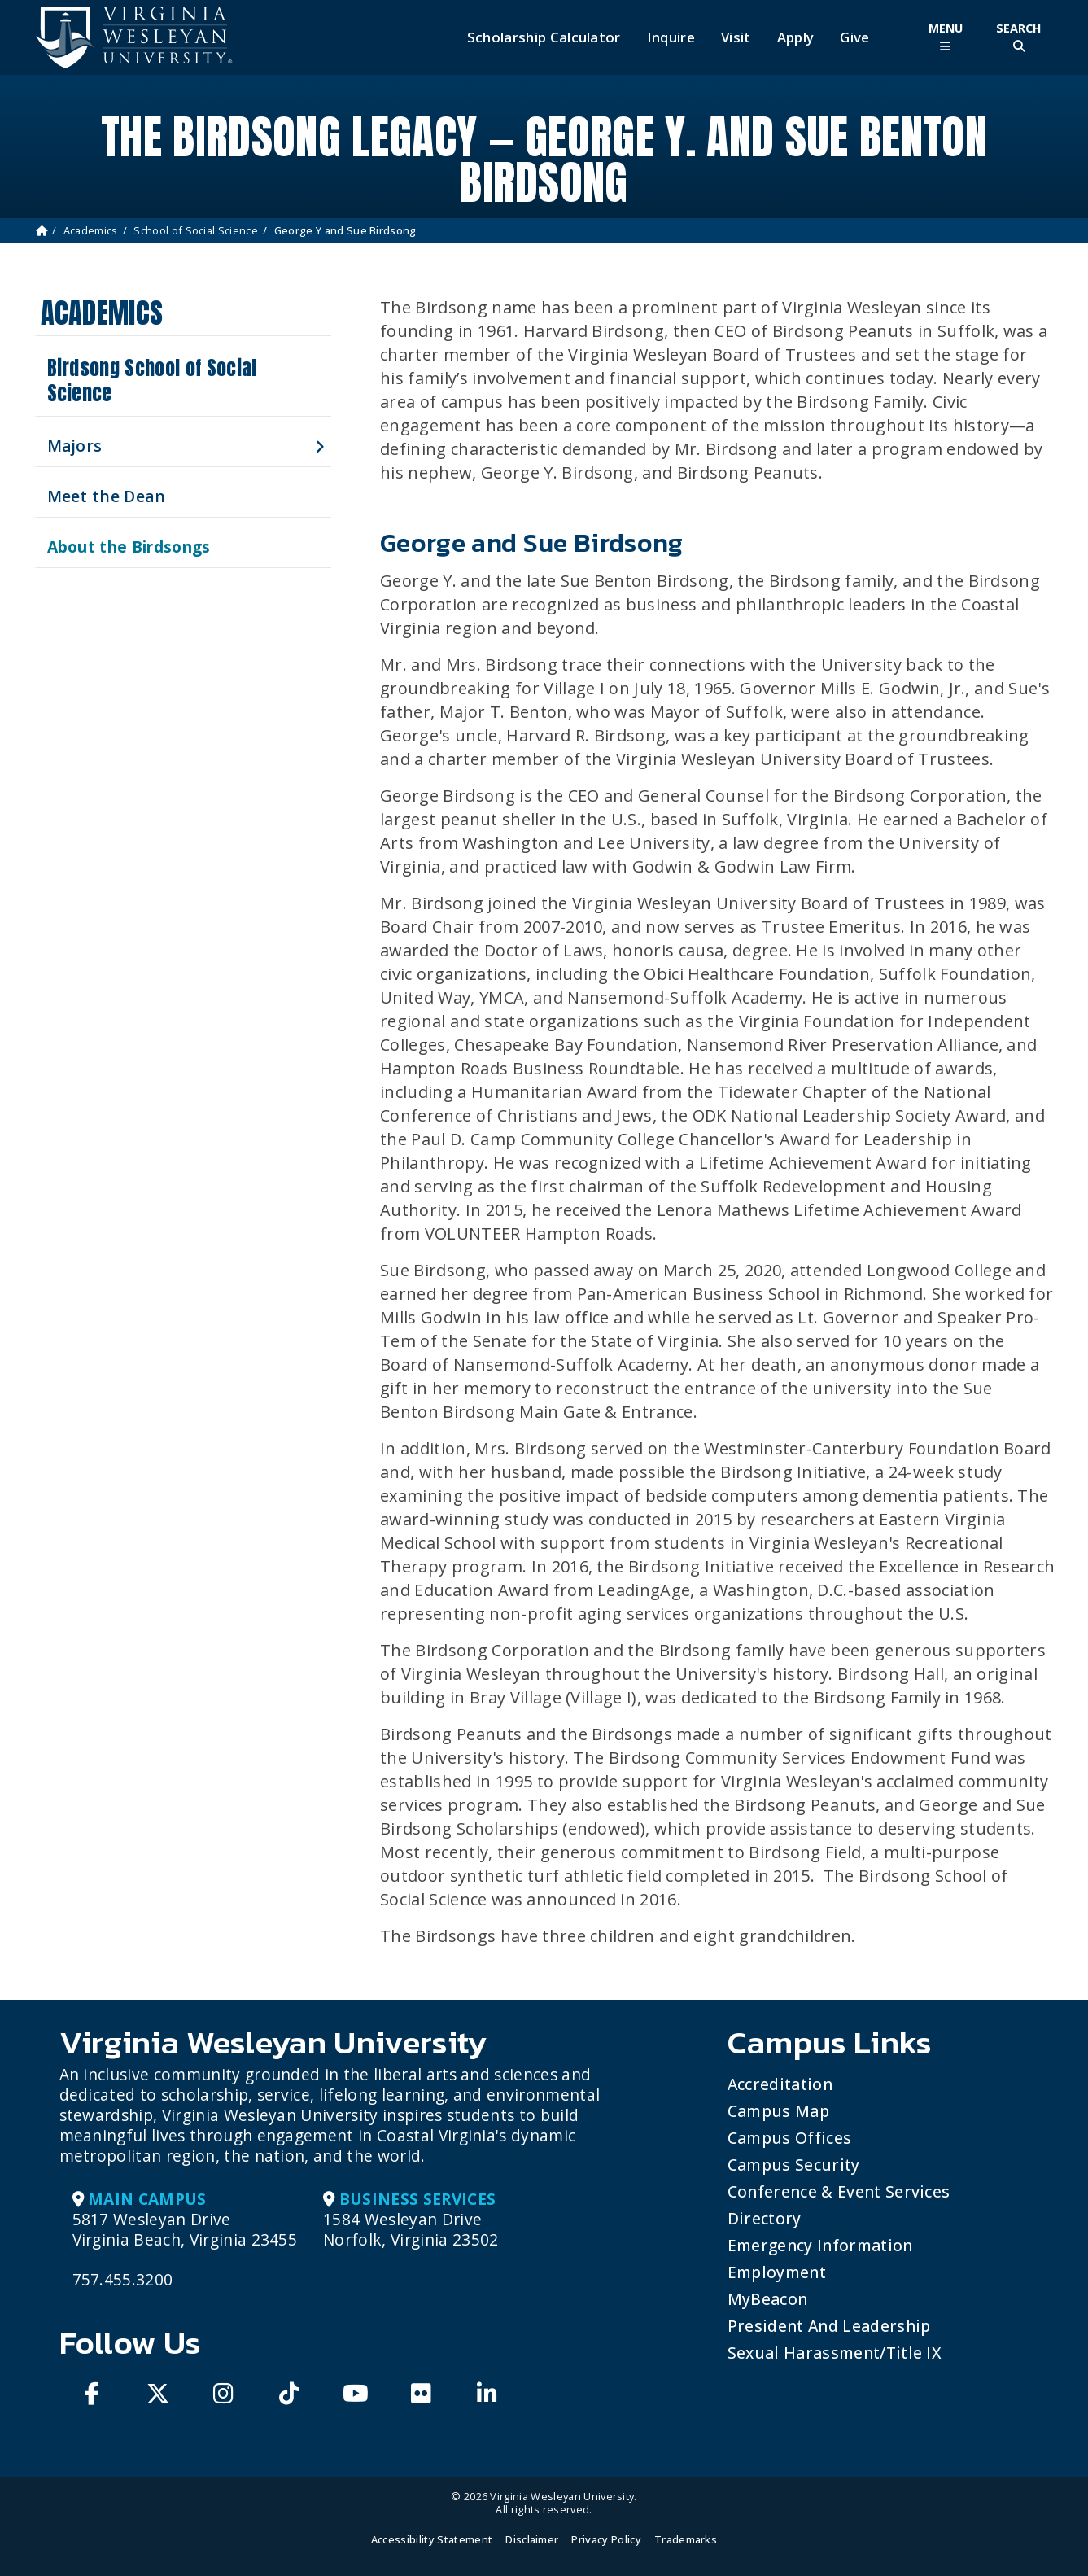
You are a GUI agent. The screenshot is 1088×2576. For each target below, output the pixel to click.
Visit (736, 37)
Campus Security (794, 2165)
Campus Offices (789, 2138)
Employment (777, 2272)
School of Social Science (195, 230)
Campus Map (778, 2111)
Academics (90, 230)
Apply (796, 37)
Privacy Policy (605, 2539)
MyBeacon (768, 2299)
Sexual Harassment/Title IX (835, 2353)
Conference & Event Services (839, 2191)
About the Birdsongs (129, 547)
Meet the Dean (106, 496)
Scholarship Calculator (544, 37)
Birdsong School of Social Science (152, 380)
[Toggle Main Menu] (945, 37)
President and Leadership (829, 2326)
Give (854, 37)
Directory (765, 2218)
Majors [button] (75, 446)
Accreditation (780, 2084)
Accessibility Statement (431, 2539)
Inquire (671, 37)
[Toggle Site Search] (1018, 37)
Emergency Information (820, 2245)
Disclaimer (531, 2539)
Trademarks (685, 2539)
